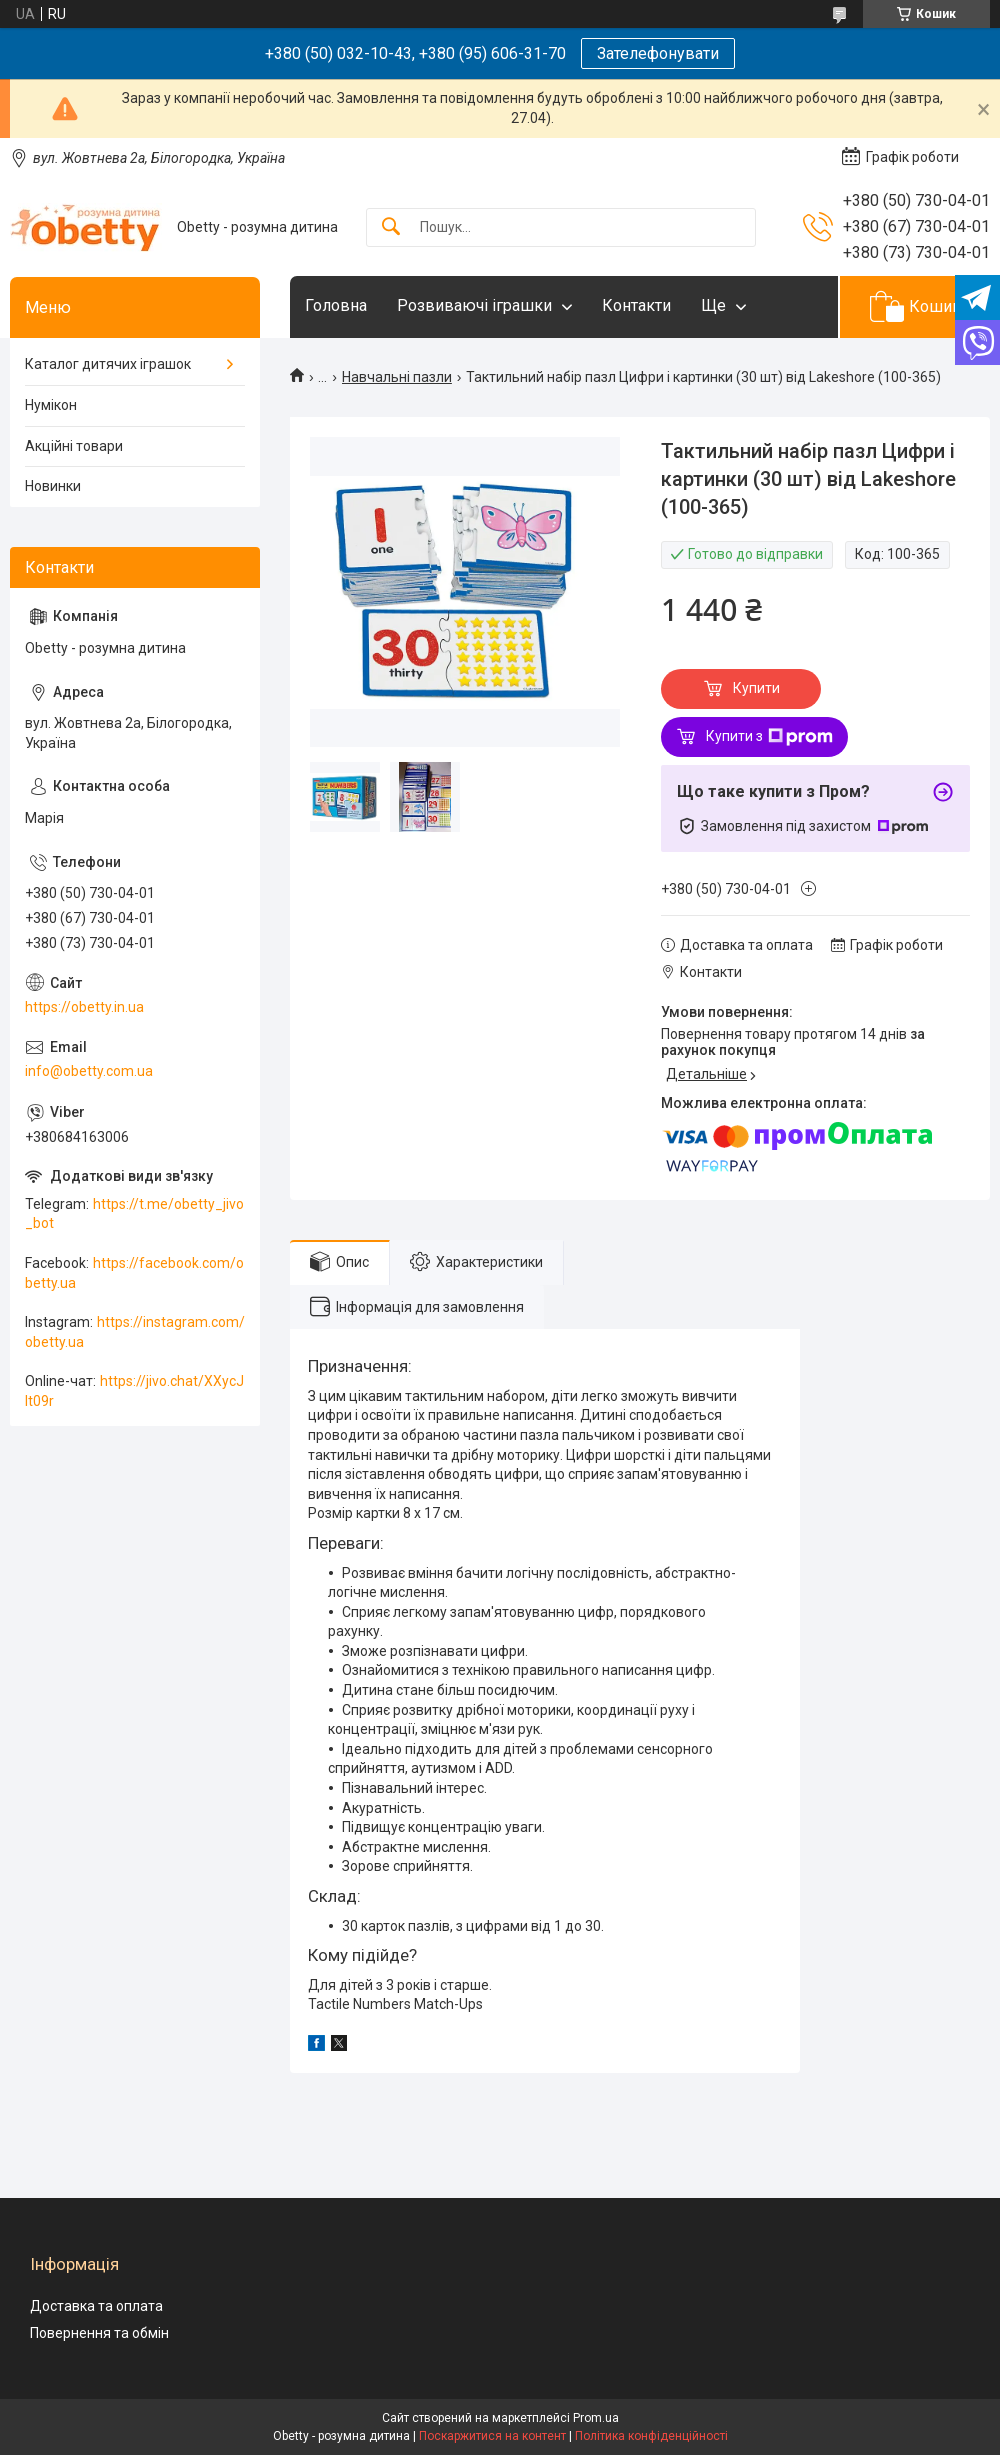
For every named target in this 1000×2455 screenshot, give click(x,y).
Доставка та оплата (96, 2306)
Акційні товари (74, 446)
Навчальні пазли (397, 377)
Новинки (53, 486)
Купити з (769, 737)
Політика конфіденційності (651, 2436)
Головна (336, 305)
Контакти (636, 305)
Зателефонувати (658, 53)
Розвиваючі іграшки (474, 305)
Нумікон (51, 405)
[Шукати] (391, 227)
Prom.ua (596, 2418)
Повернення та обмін (99, 2333)
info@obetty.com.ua (89, 1071)
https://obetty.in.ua (84, 1007)
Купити (756, 688)
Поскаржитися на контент (492, 2436)
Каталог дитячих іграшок (108, 364)
